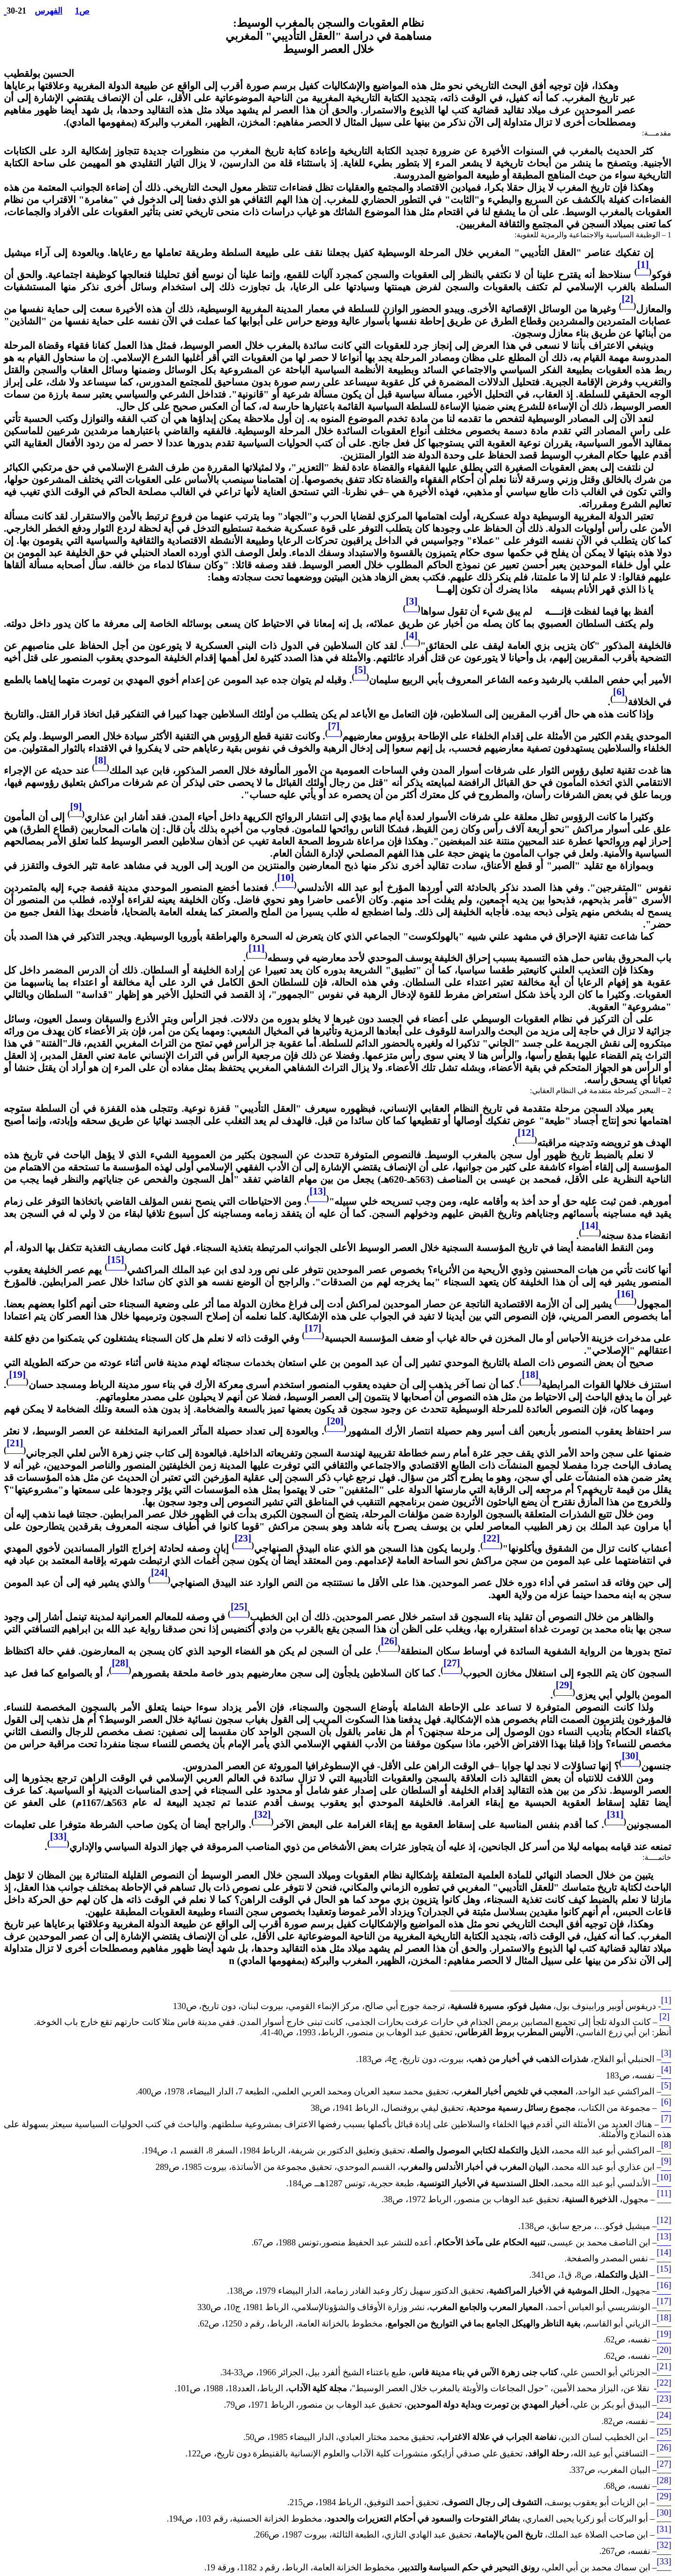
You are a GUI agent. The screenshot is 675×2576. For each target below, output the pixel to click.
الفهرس (48, 10)
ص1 (82, 10)
